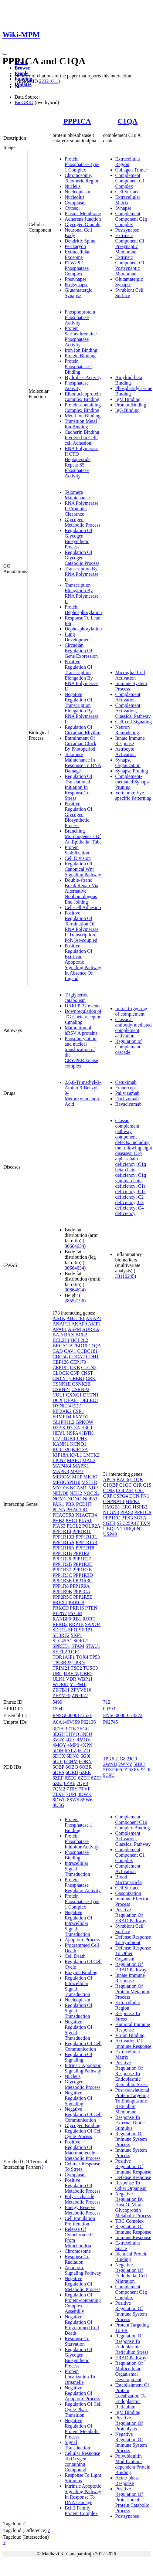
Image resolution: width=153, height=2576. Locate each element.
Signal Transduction (77, 2445)
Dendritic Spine (80, 240)
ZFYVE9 (62, 1695)
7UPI (71, 1794)
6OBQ (71, 1767)
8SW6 (86, 1799)
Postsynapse (76, 284)
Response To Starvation (77, 2341)
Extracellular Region (128, 161)
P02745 (110, 1722)
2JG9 (132, 1758)
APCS (109, 1479)
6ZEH (84, 1777)
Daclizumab (127, 1098)
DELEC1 (89, 1400)
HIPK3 (133, 1501)
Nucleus (72, 186)
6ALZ (70, 1750)
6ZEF (58, 1777)
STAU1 (93, 1646)
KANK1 (61, 1444)
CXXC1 (74, 1394)
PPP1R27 (81, 1558)
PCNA (59, 1509)
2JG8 (120, 1758)
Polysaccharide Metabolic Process (82, 2199)
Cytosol (72, 208)
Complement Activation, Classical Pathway (133, 711)
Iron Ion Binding (81, 350)
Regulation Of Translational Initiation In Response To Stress (78, 787)
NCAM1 (78, 1487)
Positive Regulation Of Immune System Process (131, 2311)
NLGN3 (111, 1512)
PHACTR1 (77, 1509)
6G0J (58, 1761)
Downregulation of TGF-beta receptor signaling (83, 1017)
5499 (57, 1702)
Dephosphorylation (83, 628)
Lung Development (78, 637)
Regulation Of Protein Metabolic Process (132, 1992)
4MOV (83, 1739)
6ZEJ (58, 1783)
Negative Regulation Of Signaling (78, 2098)
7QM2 (59, 1788)
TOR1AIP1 (64, 1657)
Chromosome (78, 2251)
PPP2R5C (62, 1597)
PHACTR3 (63, 1515)
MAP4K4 (62, 1465)
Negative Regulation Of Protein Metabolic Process (82, 2428)
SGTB (109, 1523)
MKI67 (90, 1476)
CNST (87, 1373)
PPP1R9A (79, 1586)
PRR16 (77, 1607)
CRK (91, 1378)
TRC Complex (129, 2221)
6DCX (59, 1756)
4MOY (59, 1745)
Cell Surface (127, 191)
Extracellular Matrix (128, 200)
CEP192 (61, 1367)
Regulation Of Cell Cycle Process (83, 2133)
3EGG (83, 1728)
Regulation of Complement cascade (128, 1047)
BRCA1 (60, 1345)
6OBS (58, 1772)
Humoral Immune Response (132, 2027)
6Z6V (134, 1769)
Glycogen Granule (82, 224)
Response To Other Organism (131, 2185)
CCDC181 (87, 1351)
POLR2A (91, 1526)
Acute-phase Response (127, 2480)
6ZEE (85, 1772)
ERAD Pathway (131, 2357)
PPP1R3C (62, 1575)
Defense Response (133, 2177)
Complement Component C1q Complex (131, 219)
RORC (89, 1618)
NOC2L (91, 1493)
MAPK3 (61, 1471)
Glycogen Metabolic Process (82, 522)
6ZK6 (69, 1783)
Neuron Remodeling (127, 730)
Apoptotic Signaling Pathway (83, 2270)
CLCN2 (89, 1367)
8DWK (85, 1794)
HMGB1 (111, 1506)
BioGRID (24, 102)
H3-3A (73, 1427)
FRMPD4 (62, 1416)
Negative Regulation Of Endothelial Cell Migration (131, 2273)
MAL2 (89, 1460)
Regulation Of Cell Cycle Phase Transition (83, 2409)
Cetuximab (126, 1082)
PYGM (75, 1613)
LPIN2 (59, 1460)
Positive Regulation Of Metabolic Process (82, 2185)
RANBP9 (62, 1618)
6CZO (84, 1750)
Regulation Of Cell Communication (83, 2046)
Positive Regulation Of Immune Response (133, 2166)
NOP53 (90, 1498)
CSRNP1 (61, 1389)
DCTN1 (91, 1394)
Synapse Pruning (131, 770)
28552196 (74, 1300)
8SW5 (73, 1799)
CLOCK (61, 1373)
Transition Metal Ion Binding (81, 424)
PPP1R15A (63, 1542)
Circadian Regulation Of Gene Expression (81, 651)
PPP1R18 (85, 1547)
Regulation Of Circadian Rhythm (82, 730)
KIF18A (60, 1455)
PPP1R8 (61, 1586)
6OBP (58, 1767)
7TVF (84, 1788)
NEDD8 (60, 1493)
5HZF (109, 1769)
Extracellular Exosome (77, 254)
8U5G (58, 1805)
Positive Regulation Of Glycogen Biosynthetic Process (78, 814)
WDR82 (61, 1684)
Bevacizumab (128, 1104)
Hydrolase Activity (83, 377)
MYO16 (61, 1487)
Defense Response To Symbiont (133, 1939)
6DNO (73, 1756)
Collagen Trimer (131, 169)
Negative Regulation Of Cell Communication (83, 2114)
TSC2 (76, 1668)
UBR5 (86, 1673)
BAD (58, 1334)
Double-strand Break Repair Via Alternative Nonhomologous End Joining (81, 890)
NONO (74, 1498)
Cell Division (78, 858)
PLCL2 (74, 1526)
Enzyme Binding (81, 1972)
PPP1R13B (63, 1536)
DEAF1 (71, 1400)
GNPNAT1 (114, 1501)
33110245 (124, 1276)
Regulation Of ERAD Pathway (131, 1967)
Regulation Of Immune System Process (131, 2139)
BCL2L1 (61, 1340)
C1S (147, 1485)
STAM (77, 1646)
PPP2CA (81, 1591)
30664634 (74, 1246)
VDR (71, 1679)
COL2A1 (125, 1490)
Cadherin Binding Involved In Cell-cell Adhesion (82, 437)
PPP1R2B (62, 1564)
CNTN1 (60, 1378)
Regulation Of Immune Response (133, 2229)
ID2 (56, 1438)
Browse (22, 67)
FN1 (145, 1495)
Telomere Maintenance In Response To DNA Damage (83, 762)
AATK (59, 1318)
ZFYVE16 (81, 1689)
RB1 (76, 1618)
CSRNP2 (81, 1389)
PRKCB (76, 1602)
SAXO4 (93, 1624)
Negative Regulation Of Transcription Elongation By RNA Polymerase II (82, 708)
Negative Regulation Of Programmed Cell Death (82, 2325)
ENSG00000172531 (72, 1715)
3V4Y (58, 1739)
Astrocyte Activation (125, 751)
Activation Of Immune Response (133, 2043)
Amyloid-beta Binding (128, 380)
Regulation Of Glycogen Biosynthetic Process (78, 538)
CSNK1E (62, 1383)
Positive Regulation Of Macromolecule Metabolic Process (82, 2150)
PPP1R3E (62, 1580)
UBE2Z (71, 1673)
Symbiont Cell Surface (129, 292)
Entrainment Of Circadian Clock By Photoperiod (80, 743)
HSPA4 (73, 1433)
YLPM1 (78, 1684)
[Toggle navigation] (4, 54)
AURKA (90, 1329)
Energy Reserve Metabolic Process (82, 2210)
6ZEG (70, 1777)
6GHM (71, 1761)
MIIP (77, 1476)
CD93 (109, 1490)
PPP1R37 (62, 1569)
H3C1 (87, 1427)
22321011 (48, 81)
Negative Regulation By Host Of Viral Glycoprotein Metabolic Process (133, 2204)
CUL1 (59, 1394)
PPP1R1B (62, 1553)
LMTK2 (91, 1455)
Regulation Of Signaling (78, 2057)
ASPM (74, 1329)
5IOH (58, 1750)
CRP (107, 1495)
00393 (109, 1708)
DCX (58, 1400)
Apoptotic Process (82, 1939)
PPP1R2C (83, 1564)
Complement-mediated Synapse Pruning (133, 782)
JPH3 (81, 1438)
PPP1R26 (62, 1558)
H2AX (59, 1427)
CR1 (139, 1490)
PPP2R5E (82, 1597)
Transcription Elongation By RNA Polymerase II (82, 593)
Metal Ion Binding (82, 415)
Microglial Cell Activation (130, 675)
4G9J (70, 1739)
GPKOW (84, 1422)
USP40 (110, 1534)
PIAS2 (126, 1512)
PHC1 (71, 1520)
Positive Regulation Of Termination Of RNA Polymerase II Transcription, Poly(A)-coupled (82, 926)
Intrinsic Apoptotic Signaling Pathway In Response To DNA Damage (83, 2494)
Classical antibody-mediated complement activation (133, 1027)
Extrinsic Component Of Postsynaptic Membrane (129, 265)
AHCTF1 (75, 1318)
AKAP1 (93, 1318)
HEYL (59, 1433)
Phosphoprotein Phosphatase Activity (80, 317)
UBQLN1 (112, 1528)
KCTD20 (62, 1449)
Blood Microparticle (128, 1879)
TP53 (94, 1657)
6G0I (85, 1756)
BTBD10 (78, 1345)
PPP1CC (111, 1517)
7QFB (82, 1783)
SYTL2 (60, 1651)
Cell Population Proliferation (80, 2221)
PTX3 (127, 1517)
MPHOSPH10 (66, 1482)
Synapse (123, 208)
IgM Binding (128, 399)
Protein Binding (80, 355)
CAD (58, 1351)
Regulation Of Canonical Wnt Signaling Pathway (83, 869)
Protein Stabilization (77, 850)
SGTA (140, 1517)
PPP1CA (77, 121)
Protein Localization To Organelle (80, 2377)
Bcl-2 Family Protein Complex (81, 2510)
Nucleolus (74, 197)
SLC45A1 (62, 1640)
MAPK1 (81, 1465)
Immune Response (133, 2237)
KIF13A (79, 1449)
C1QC (125, 1485)
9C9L (146, 1769)
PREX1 (60, 1602)
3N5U (86, 1734)
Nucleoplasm (77, 191)
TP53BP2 (62, 1662)
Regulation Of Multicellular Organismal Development (129, 2371)
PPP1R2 (81, 1553)
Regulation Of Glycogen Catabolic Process (82, 558)
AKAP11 (61, 1323)
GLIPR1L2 (63, 1422)
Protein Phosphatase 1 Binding (78, 366)
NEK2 (76, 1493)
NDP (92, 1487)
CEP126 (61, 1362)
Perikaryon (75, 246)
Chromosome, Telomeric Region (82, 178)
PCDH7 (84, 1504)
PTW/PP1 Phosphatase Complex (77, 268)
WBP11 (85, 1679)
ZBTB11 (61, 1689)
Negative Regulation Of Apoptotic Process (82, 2393)
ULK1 (59, 1679)
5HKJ (139, 1764)
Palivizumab (127, 1093)
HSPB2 (140, 1506)
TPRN (79, 1662)
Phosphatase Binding (77, 1855)
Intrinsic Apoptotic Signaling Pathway (83, 2068)
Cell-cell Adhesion (83, 907)
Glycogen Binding (82, 2125)
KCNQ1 (78, 1444)
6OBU (72, 1772)
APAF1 (60, 1329)
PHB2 (58, 1520)
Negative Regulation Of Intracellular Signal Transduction (78, 1923)
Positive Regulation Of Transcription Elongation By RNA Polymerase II (82, 675)
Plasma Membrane (83, 213)
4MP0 (73, 1745)
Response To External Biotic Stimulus (130, 2123)
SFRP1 (85, 1629)
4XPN (86, 1745)
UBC (58, 1673)
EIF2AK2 (62, 1411)
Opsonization (128, 1893)
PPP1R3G (83, 1580)
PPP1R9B (62, 1591)
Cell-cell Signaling (133, 721)
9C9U (109, 1775)
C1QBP (110, 1485)
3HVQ (72, 1734)
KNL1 (76, 1455)
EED (77, 1405)
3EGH (59, 1734)
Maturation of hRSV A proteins (81, 1030)
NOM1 (59, 1498)
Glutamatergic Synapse (78, 292)
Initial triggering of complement (131, 1011)
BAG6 (123, 1479)
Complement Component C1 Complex (130, 181)
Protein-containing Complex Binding (83, 407)
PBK (70, 1504)
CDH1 (92, 1356)
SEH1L (60, 1629)
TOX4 (82, 1657)
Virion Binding (129, 2035)
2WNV (125, 1764)
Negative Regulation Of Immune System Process (131, 2442)
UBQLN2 (133, 1528)
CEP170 (78, 1362)
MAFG (74, 1460)
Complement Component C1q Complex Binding (132, 1822)
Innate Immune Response (130, 740)
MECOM (62, 1476)
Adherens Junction (83, 219)
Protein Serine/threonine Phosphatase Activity (81, 336)
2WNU (110, 1764)
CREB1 (76, 1378)
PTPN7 (60, 1613)
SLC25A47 (128, 1523)
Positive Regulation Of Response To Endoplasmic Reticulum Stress (131, 2073)
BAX (69, 1334)
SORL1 (80, 1640)
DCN (134, 1495)
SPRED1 (61, 1646)
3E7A (58, 1728)
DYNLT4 (62, 1405)
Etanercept (125, 1087)
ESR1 (78, 1411)
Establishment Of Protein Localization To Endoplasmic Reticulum (132, 2395)
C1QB (136, 1479)
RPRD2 (60, 1624)
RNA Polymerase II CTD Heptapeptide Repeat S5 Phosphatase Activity (82, 462)
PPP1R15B (86, 1542)
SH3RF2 (61, 1635)
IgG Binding (127, 410)
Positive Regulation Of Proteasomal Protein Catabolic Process (132, 2499)
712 (106, 1702)
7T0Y (72, 1788)
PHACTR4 (86, 1515)
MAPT (76, 1471)
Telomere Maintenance (77, 495)
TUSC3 (90, 1668)
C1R (137, 1485)
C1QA (128, 121)
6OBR (85, 1767)
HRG (126, 1506)
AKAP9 (79, 1323)
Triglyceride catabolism (77, 997)
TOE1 (74, 1651)
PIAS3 (59, 1526)
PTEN (91, 1607)
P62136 (88, 1722)
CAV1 (70, 1351)
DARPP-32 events (82, 1005)
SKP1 (76, 1635)
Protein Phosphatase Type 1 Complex (82, 164)
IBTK (87, 1433)
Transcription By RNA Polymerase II (82, 574)
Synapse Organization (128, 762)
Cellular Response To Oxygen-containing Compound (82, 2461)
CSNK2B (81, 1383)
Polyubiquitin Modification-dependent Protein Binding (133, 2464)
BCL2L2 (79, 1340)
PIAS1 (85, 1520)
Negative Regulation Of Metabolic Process (82, 2284)
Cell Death (75, 1956)
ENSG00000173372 (123, 1715)
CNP (75, 1373)
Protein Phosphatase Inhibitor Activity (82, 1841)
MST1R (89, 1482)
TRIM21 (61, 1668)
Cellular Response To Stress (82, 2166)
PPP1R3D (83, 1575)
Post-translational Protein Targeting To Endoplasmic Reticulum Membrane (132, 2100)
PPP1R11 (81, 1531)
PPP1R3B (82, 1569)
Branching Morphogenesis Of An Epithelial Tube (83, 836)
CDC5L (60, 1356)
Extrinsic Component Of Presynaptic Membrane (129, 243)
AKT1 (94, 1323)
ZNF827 (80, 1695)
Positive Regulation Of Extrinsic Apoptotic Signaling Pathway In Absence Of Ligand (83, 962)
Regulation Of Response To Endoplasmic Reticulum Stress (131, 2344)
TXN (145, 1523)
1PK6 (108, 1758)
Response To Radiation (77, 2259)
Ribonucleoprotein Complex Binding (83, 396)
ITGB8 (68, 1438)
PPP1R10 (62, 1531)
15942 (59, 1708)
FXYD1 (80, 1416)
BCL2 (81, 1334)
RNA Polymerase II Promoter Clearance (82, 509)
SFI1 (72, 1629)
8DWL (59, 1799)
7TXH (59, 1794)
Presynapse (76, 279)
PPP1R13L (86, 1536)
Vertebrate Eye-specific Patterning (133, 795)
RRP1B (76, 1624)
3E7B (70, 1728)
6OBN (85, 1761)
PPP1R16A (63, 1547)
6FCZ (121, 1769)
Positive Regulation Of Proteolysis (129, 2423)
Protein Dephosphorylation (83, 609)
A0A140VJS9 (66, 1722)
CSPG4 (120, 1495)
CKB (75, 1367)
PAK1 (58, 1504)
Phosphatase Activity (77, 385)
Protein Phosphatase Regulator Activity (83, 1885)
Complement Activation (128, 697)
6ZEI (96, 1777)
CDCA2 (77, 1356)
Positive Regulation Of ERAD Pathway (131, 1915)
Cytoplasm (75, 202)
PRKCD (61, 1607)
